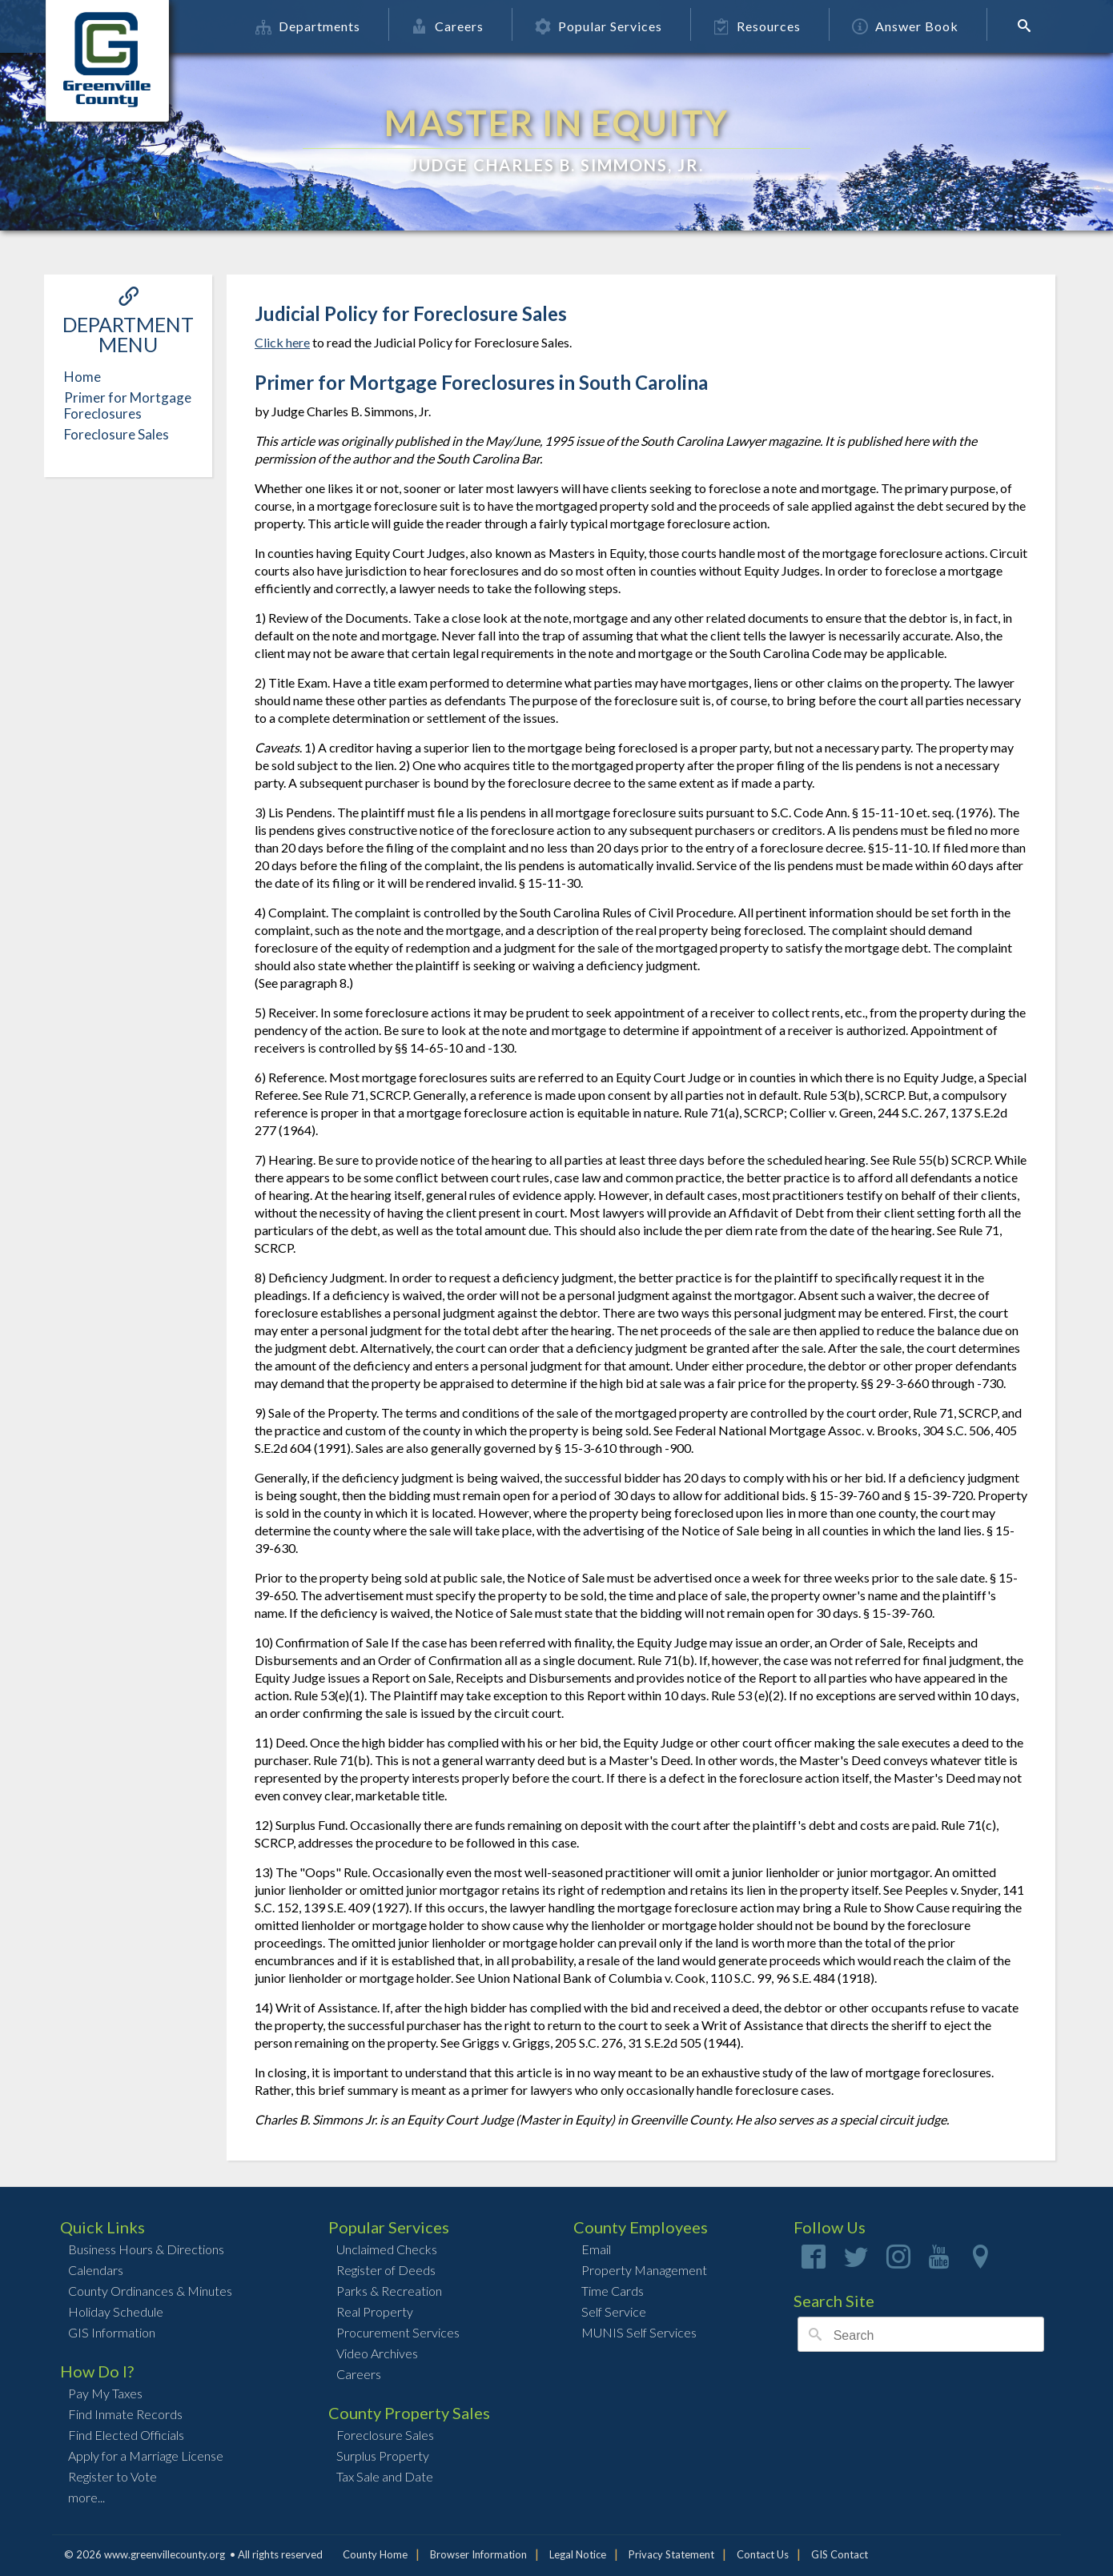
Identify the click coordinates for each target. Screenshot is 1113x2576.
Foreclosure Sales (116, 434)
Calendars (95, 2269)
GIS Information (111, 2332)
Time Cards (612, 2290)
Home (82, 376)
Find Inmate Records (125, 2414)
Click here (282, 342)
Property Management (644, 2269)
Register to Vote (112, 2476)
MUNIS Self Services (639, 2332)
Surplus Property (382, 2455)
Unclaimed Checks (386, 2249)
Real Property (374, 2311)
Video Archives (377, 2353)
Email (596, 2249)
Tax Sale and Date (384, 2476)
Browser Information (478, 2554)
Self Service (613, 2311)
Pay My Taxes (105, 2393)
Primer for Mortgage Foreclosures (127, 405)
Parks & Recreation (389, 2290)
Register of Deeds (386, 2269)
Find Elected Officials (126, 2434)
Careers (449, 26)
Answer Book (907, 26)
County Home (375, 2554)
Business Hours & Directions (146, 2249)
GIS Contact (839, 2554)
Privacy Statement (671, 2554)
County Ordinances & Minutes (150, 2290)
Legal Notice (577, 2554)
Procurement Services (398, 2332)
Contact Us (763, 2554)
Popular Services (600, 26)
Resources (758, 26)
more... (86, 2497)
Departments (309, 26)
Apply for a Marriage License (145, 2455)
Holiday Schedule (115, 2311)
